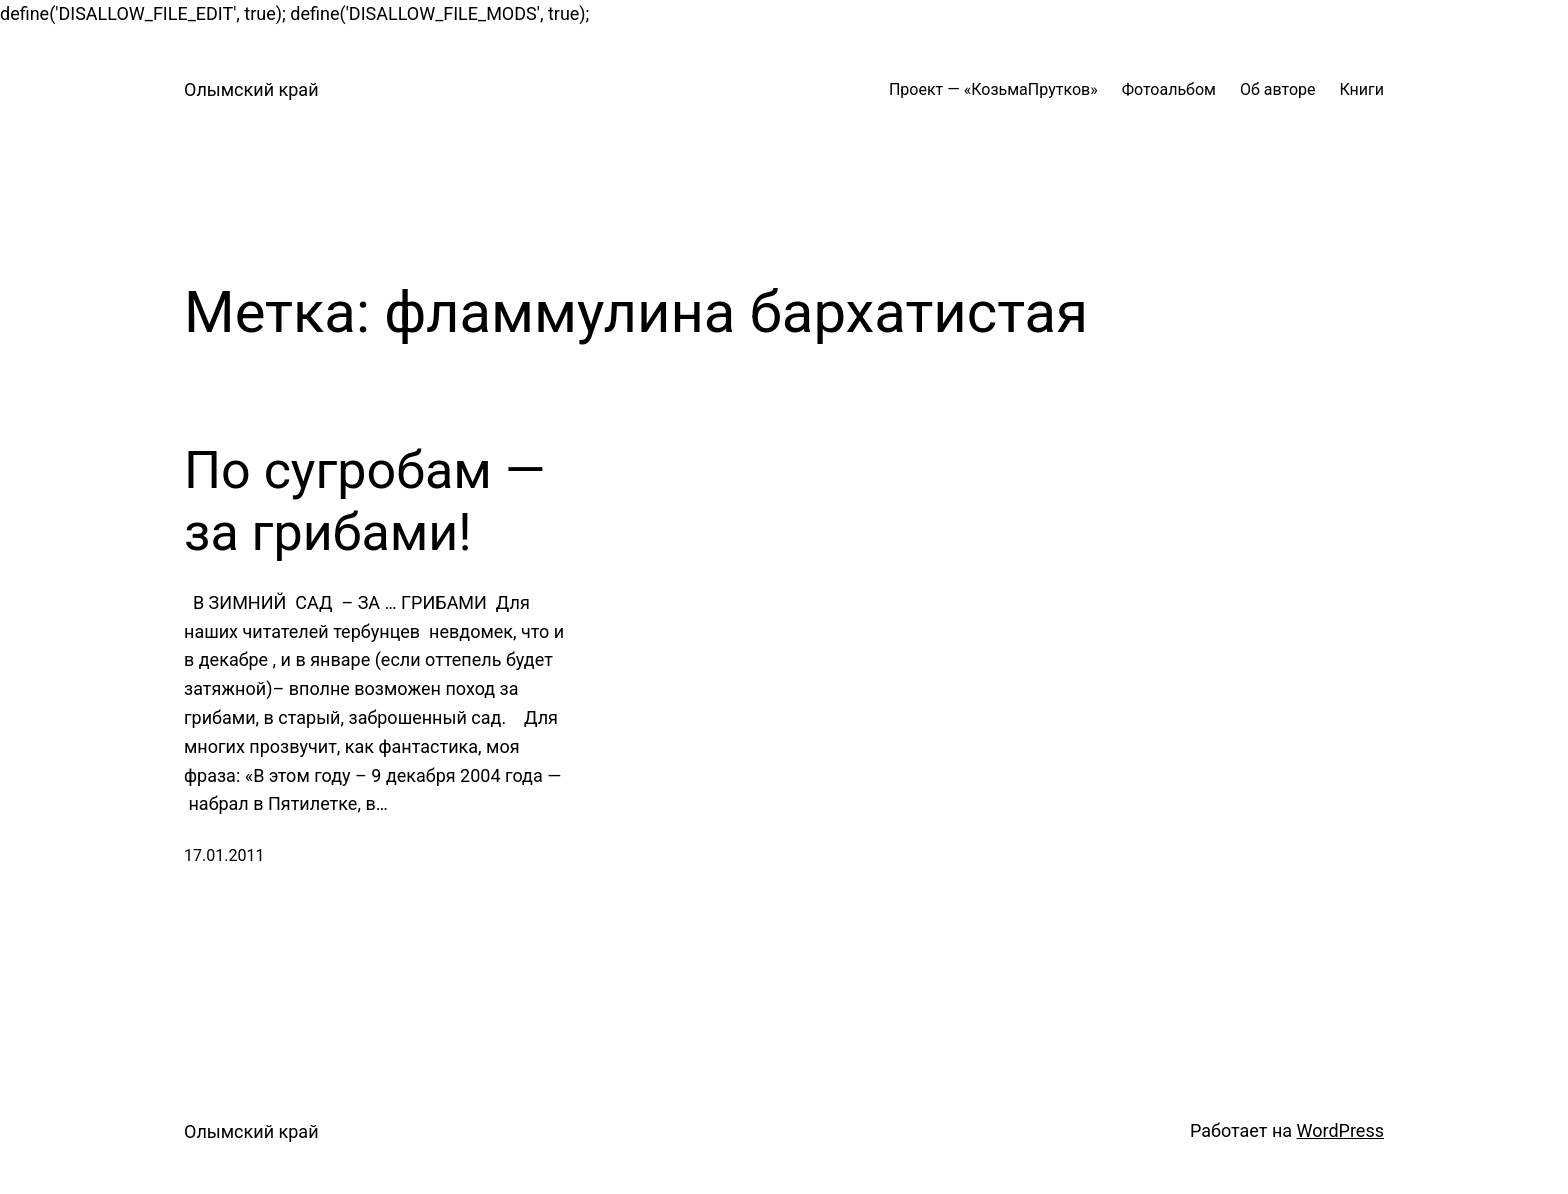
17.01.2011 (224, 855)
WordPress (1340, 1130)
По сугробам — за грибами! (364, 501)
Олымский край (251, 89)
